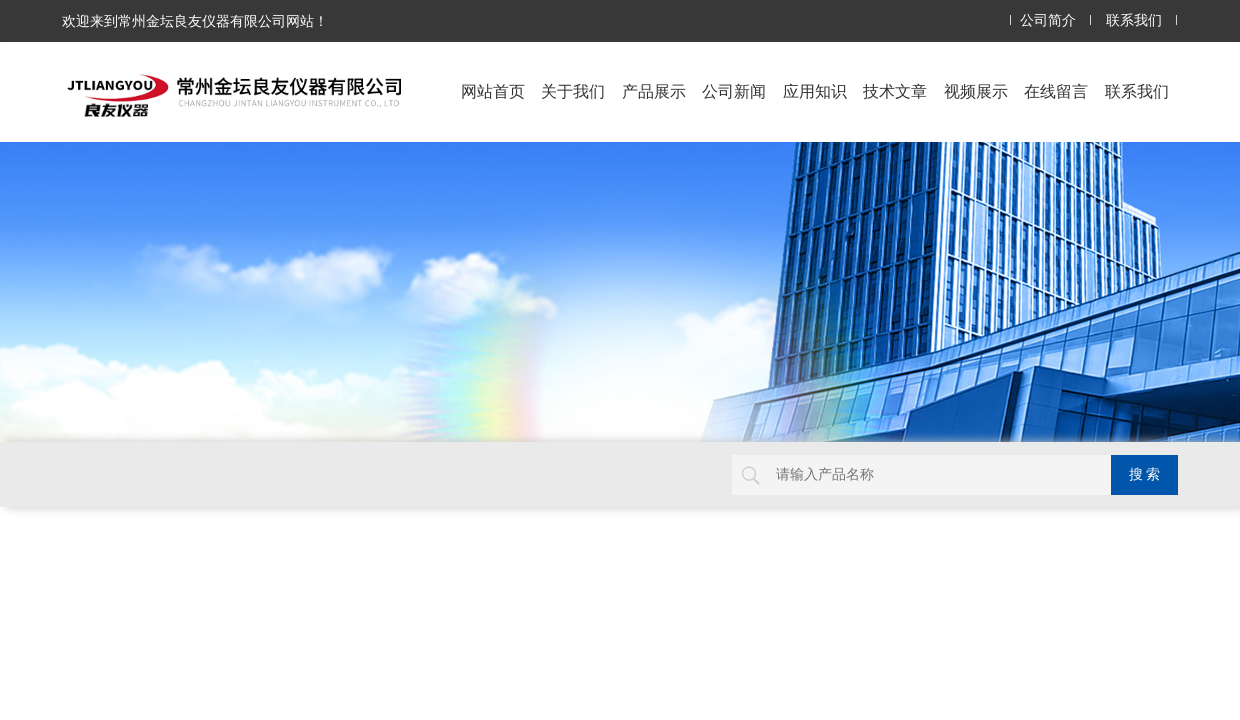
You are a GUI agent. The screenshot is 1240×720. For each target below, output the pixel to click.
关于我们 (573, 91)
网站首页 (493, 91)
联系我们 (1134, 20)
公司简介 (1048, 20)
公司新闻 (734, 91)
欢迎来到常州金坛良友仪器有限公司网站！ (195, 21)
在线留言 (1056, 91)
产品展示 (654, 91)
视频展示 (976, 91)
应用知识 (815, 91)
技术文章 (895, 91)
